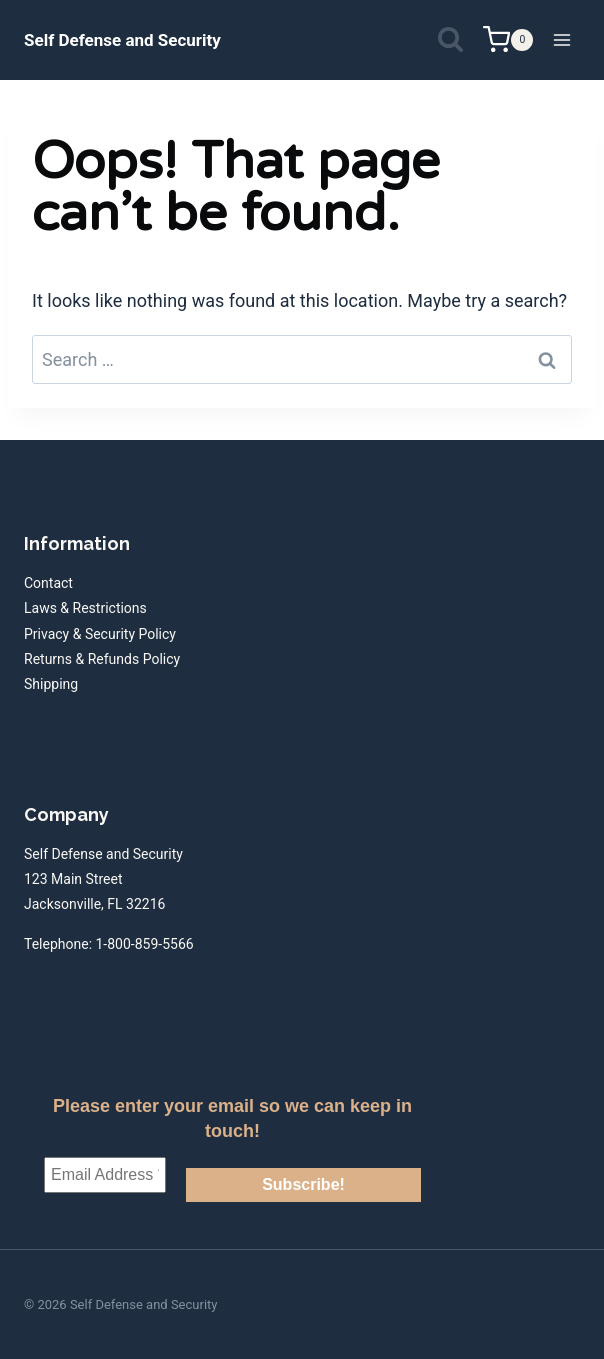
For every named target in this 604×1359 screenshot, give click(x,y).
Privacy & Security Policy (100, 634)
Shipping (51, 684)
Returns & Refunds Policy (102, 659)
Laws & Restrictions (85, 608)
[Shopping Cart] (508, 39)
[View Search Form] (450, 40)
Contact (48, 583)
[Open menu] (561, 39)
